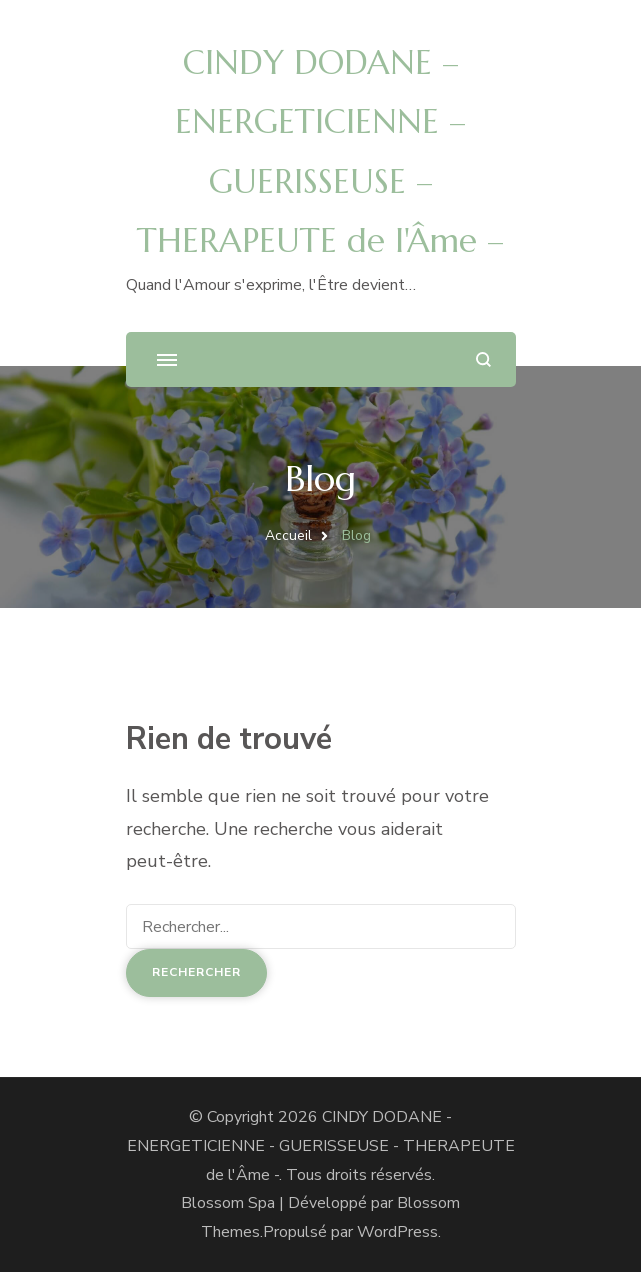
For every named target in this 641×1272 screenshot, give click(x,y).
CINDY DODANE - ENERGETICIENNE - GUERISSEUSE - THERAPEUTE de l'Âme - (321, 1146)
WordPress (397, 1232)
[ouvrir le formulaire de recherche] (483, 359)
